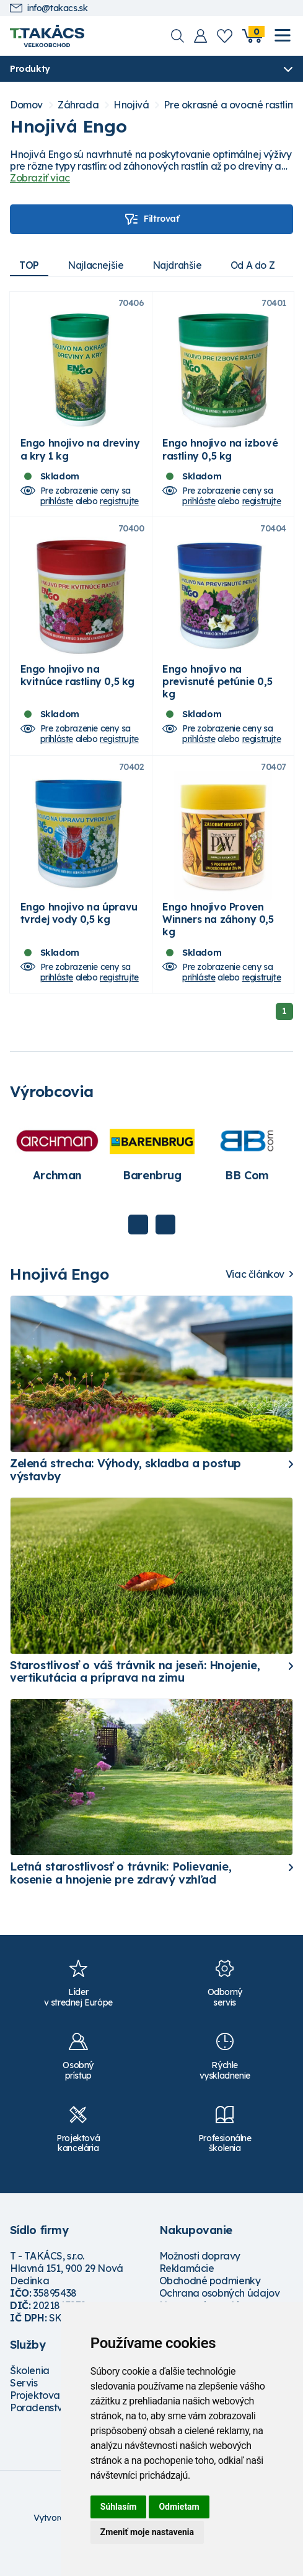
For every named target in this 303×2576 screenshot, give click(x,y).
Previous (138, 1251)
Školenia (30, 2397)
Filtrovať (151, 219)
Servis (24, 2409)
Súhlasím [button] (118, 2507)
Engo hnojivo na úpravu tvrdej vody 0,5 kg (79, 939)
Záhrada (78, 105)
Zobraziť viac (40, 178)
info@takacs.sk (48, 8)
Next (165, 1251)
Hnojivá (131, 105)
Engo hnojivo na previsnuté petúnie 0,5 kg (217, 698)
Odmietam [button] (179, 2507)
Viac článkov (255, 1301)
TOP (30, 265)
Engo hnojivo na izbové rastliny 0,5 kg (220, 458)
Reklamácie (186, 2295)
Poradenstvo (39, 2434)
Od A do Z (261, 265)
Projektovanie (42, 2422)
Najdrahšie (182, 265)
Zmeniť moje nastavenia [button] (147, 2532)
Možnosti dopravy (200, 2282)
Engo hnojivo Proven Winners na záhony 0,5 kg (218, 945)
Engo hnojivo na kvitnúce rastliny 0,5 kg (77, 692)
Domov (26, 105)
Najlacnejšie (98, 265)
